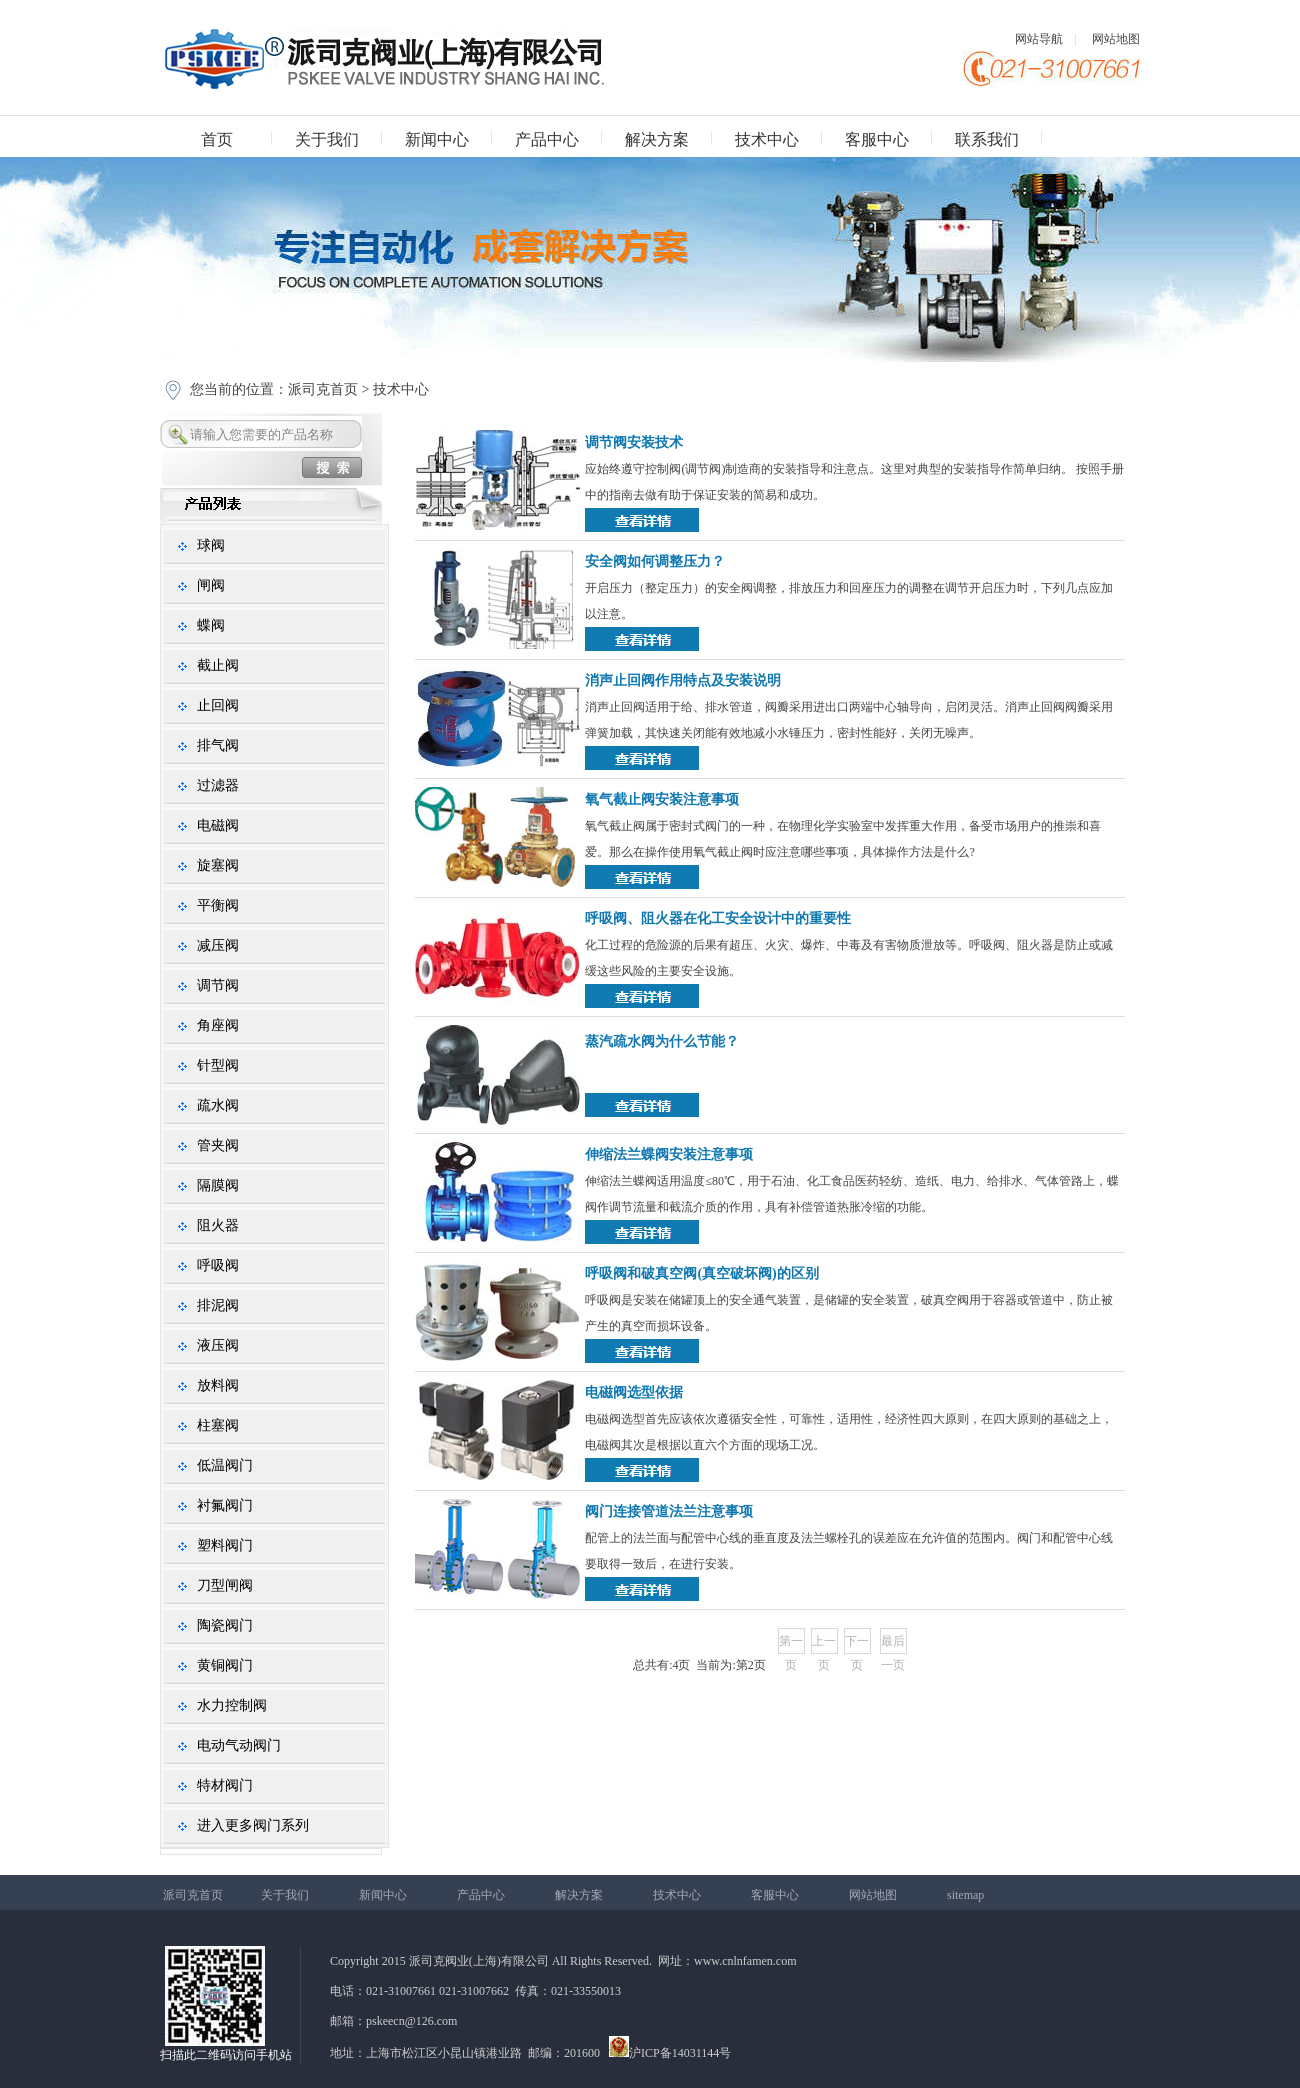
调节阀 (218, 985)
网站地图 (1116, 39)
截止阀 (218, 665)
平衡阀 (218, 905)
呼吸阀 (218, 1265)
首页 (217, 139)
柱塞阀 (218, 1425)
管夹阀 (218, 1145)
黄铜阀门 (225, 1665)
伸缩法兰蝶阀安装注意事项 (669, 1154)
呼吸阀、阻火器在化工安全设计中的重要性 (718, 918)
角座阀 (218, 1025)
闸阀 (211, 585)
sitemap (965, 1895)
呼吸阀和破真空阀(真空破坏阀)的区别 (701, 1273)
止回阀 (218, 705)
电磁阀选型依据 (634, 1392)
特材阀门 (225, 1785)
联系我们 (987, 139)
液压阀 (218, 1345)
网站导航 (1039, 39)
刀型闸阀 (225, 1585)
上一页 (824, 1644)
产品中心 (547, 139)
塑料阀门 (225, 1545)
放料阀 (218, 1385)
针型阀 (218, 1065)
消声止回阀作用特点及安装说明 (683, 680)
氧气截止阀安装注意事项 (662, 799)
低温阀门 (225, 1465)
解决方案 (657, 139)
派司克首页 (323, 389)
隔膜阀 (218, 1185)
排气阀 (218, 745)
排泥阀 (218, 1305)
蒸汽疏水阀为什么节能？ (662, 1041)
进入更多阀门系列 (253, 1825)
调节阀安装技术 (634, 442)
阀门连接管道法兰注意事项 (669, 1511)
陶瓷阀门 (225, 1625)
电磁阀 (218, 825)
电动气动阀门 (239, 1745)
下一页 (857, 1644)
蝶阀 (211, 625)
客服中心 (877, 139)
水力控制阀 (232, 1705)
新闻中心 (437, 139)
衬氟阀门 (225, 1505)
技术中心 (767, 139)
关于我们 (327, 139)
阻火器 (218, 1225)
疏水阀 (218, 1105)
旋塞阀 (218, 865)
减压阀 (218, 945)
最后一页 (893, 1644)
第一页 (791, 1644)
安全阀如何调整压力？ (655, 561)
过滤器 (218, 785)
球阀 (211, 545)
